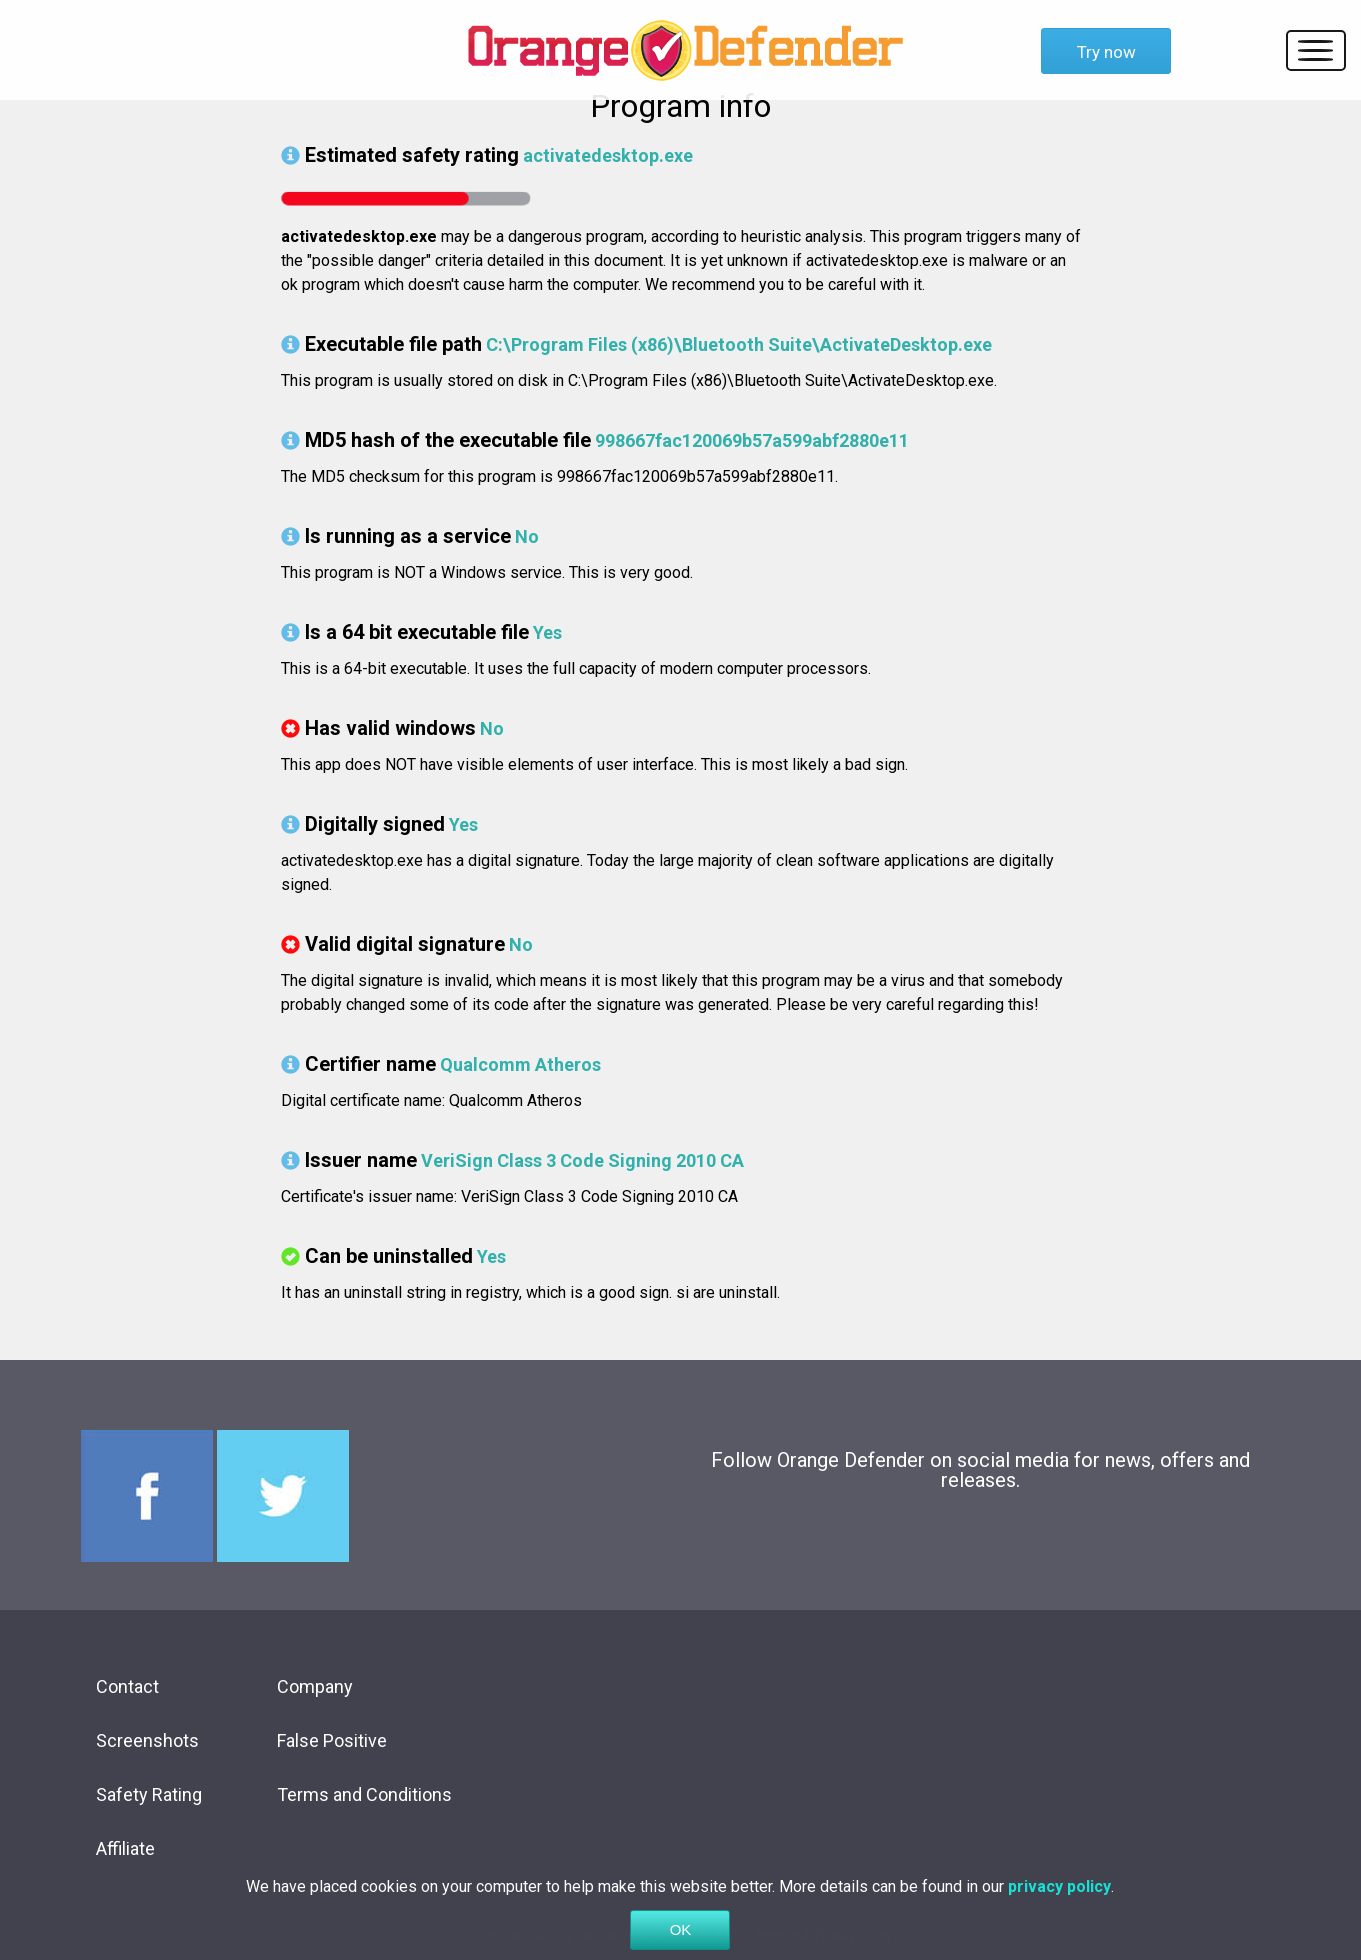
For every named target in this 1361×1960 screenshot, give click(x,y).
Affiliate (125, 1848)
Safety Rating (149, 1794)
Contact (127, 1686)
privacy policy (1059, 1894)
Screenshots (147, 1740)
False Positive (332, 1740)
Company (315, 1686)
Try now (1106, 52)
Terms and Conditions (364, 1794)
